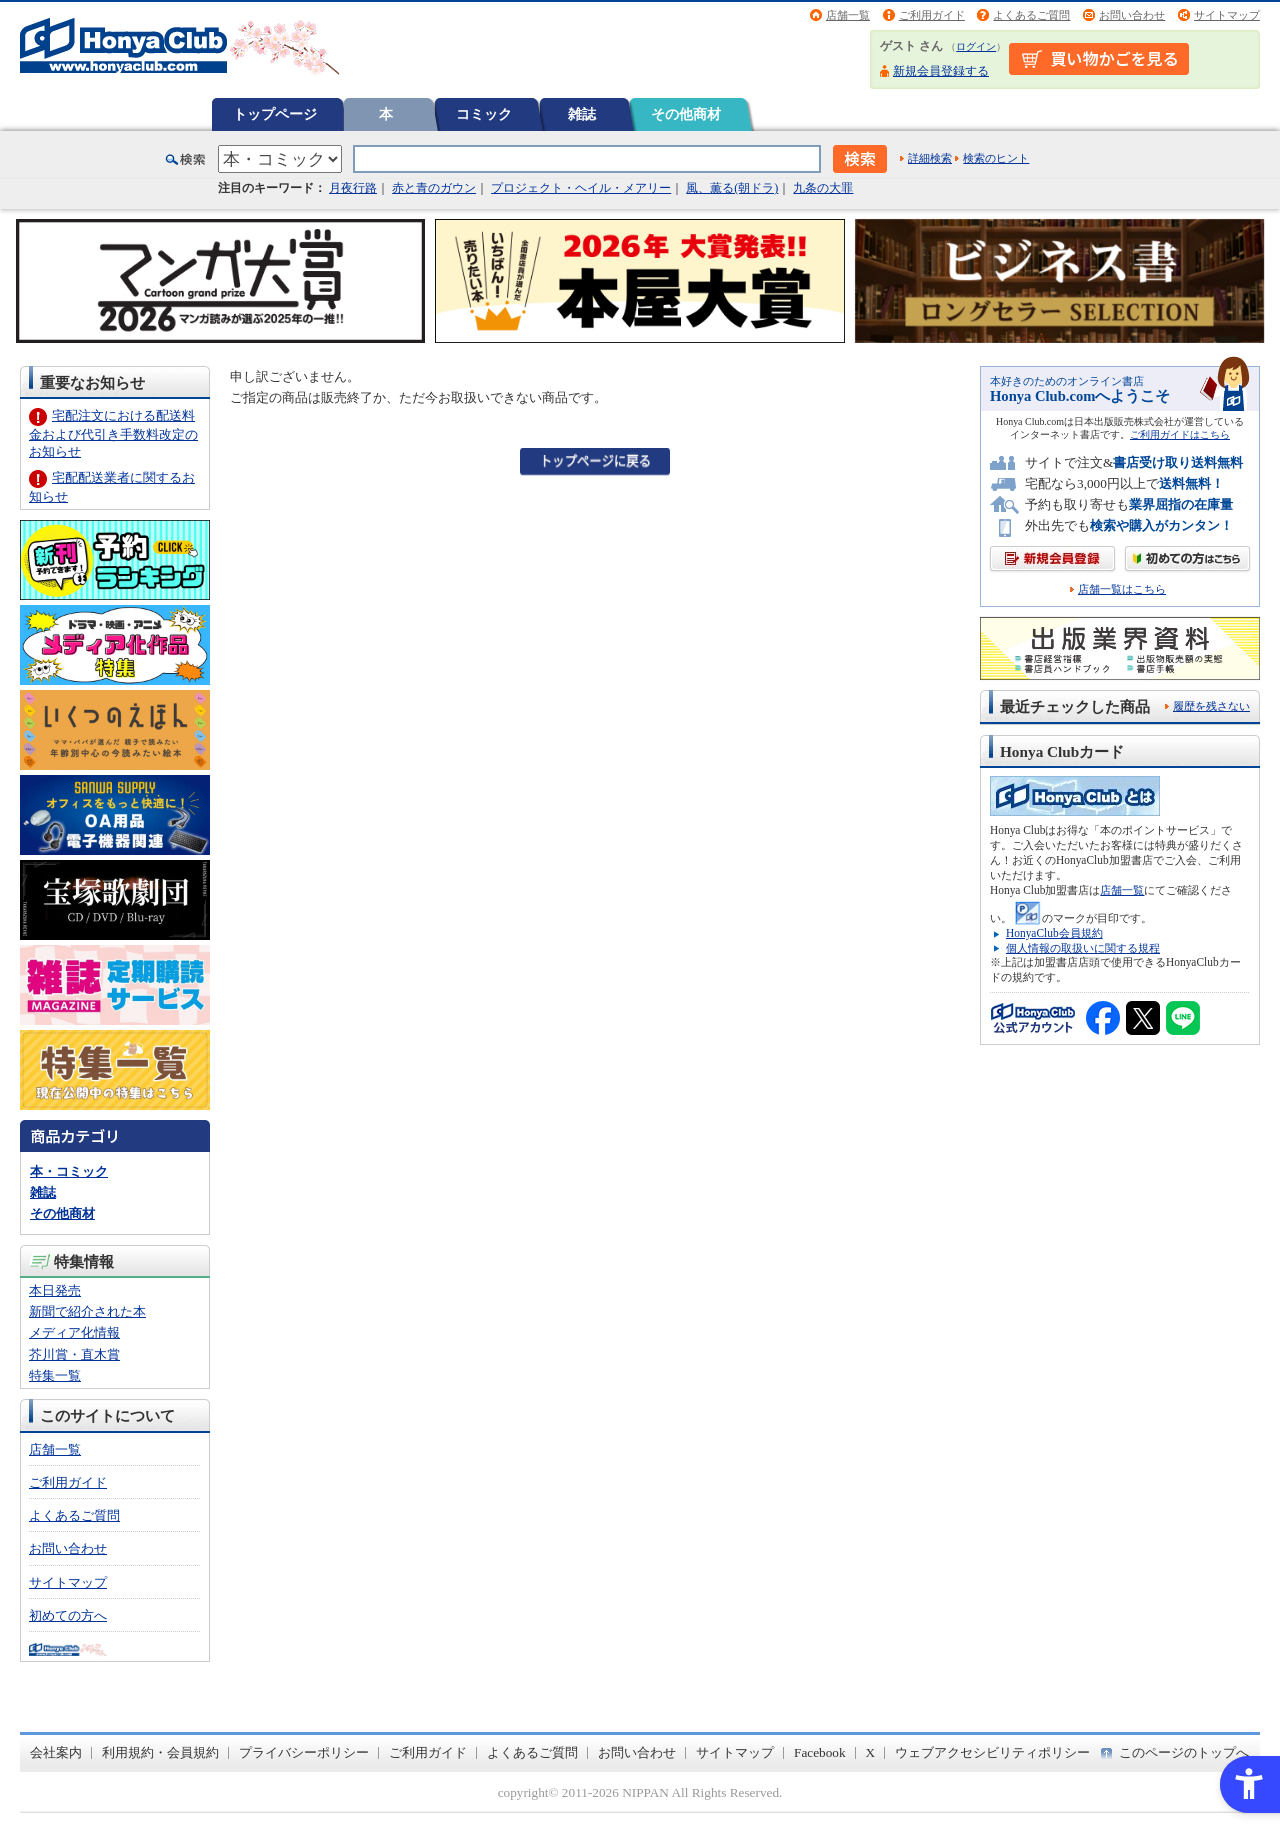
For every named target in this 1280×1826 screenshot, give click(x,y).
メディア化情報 (74, 1332)
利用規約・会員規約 (160, 1752)
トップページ (275, 114)
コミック (484, 114)
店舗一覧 (848, 15)
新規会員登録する (941, 71)
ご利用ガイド (932, 15)
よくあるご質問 (1031, 15)
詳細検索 (930, 158)
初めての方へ (68, 1615)
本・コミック (69, 1171)
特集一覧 (55, 1375)
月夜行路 (353, 188)
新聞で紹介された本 (87, 1311)
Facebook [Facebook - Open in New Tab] (820, 1752)
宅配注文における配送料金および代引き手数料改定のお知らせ (113, 433)
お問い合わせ (1132, 15)
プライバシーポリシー (304, 1752)
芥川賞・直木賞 (74, 1354)
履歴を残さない (1211, 706)
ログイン (976, 46)
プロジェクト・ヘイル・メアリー (581, 188)
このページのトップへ (1184, 1752)
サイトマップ (1227, 15)
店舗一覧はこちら (1122, 589)
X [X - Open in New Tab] (871, 1752)
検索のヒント (996, 158)
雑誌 (582, 114)
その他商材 (686, 114)
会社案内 (56, 1752)
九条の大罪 (823, 188)
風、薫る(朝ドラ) (732, 188)
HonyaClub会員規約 (1054, 933)
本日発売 (55, 1290)
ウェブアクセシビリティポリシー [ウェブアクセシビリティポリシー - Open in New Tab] (992, 1752)
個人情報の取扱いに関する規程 (1083, 948)
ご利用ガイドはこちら (1180, 434)
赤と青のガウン (434, 188)
